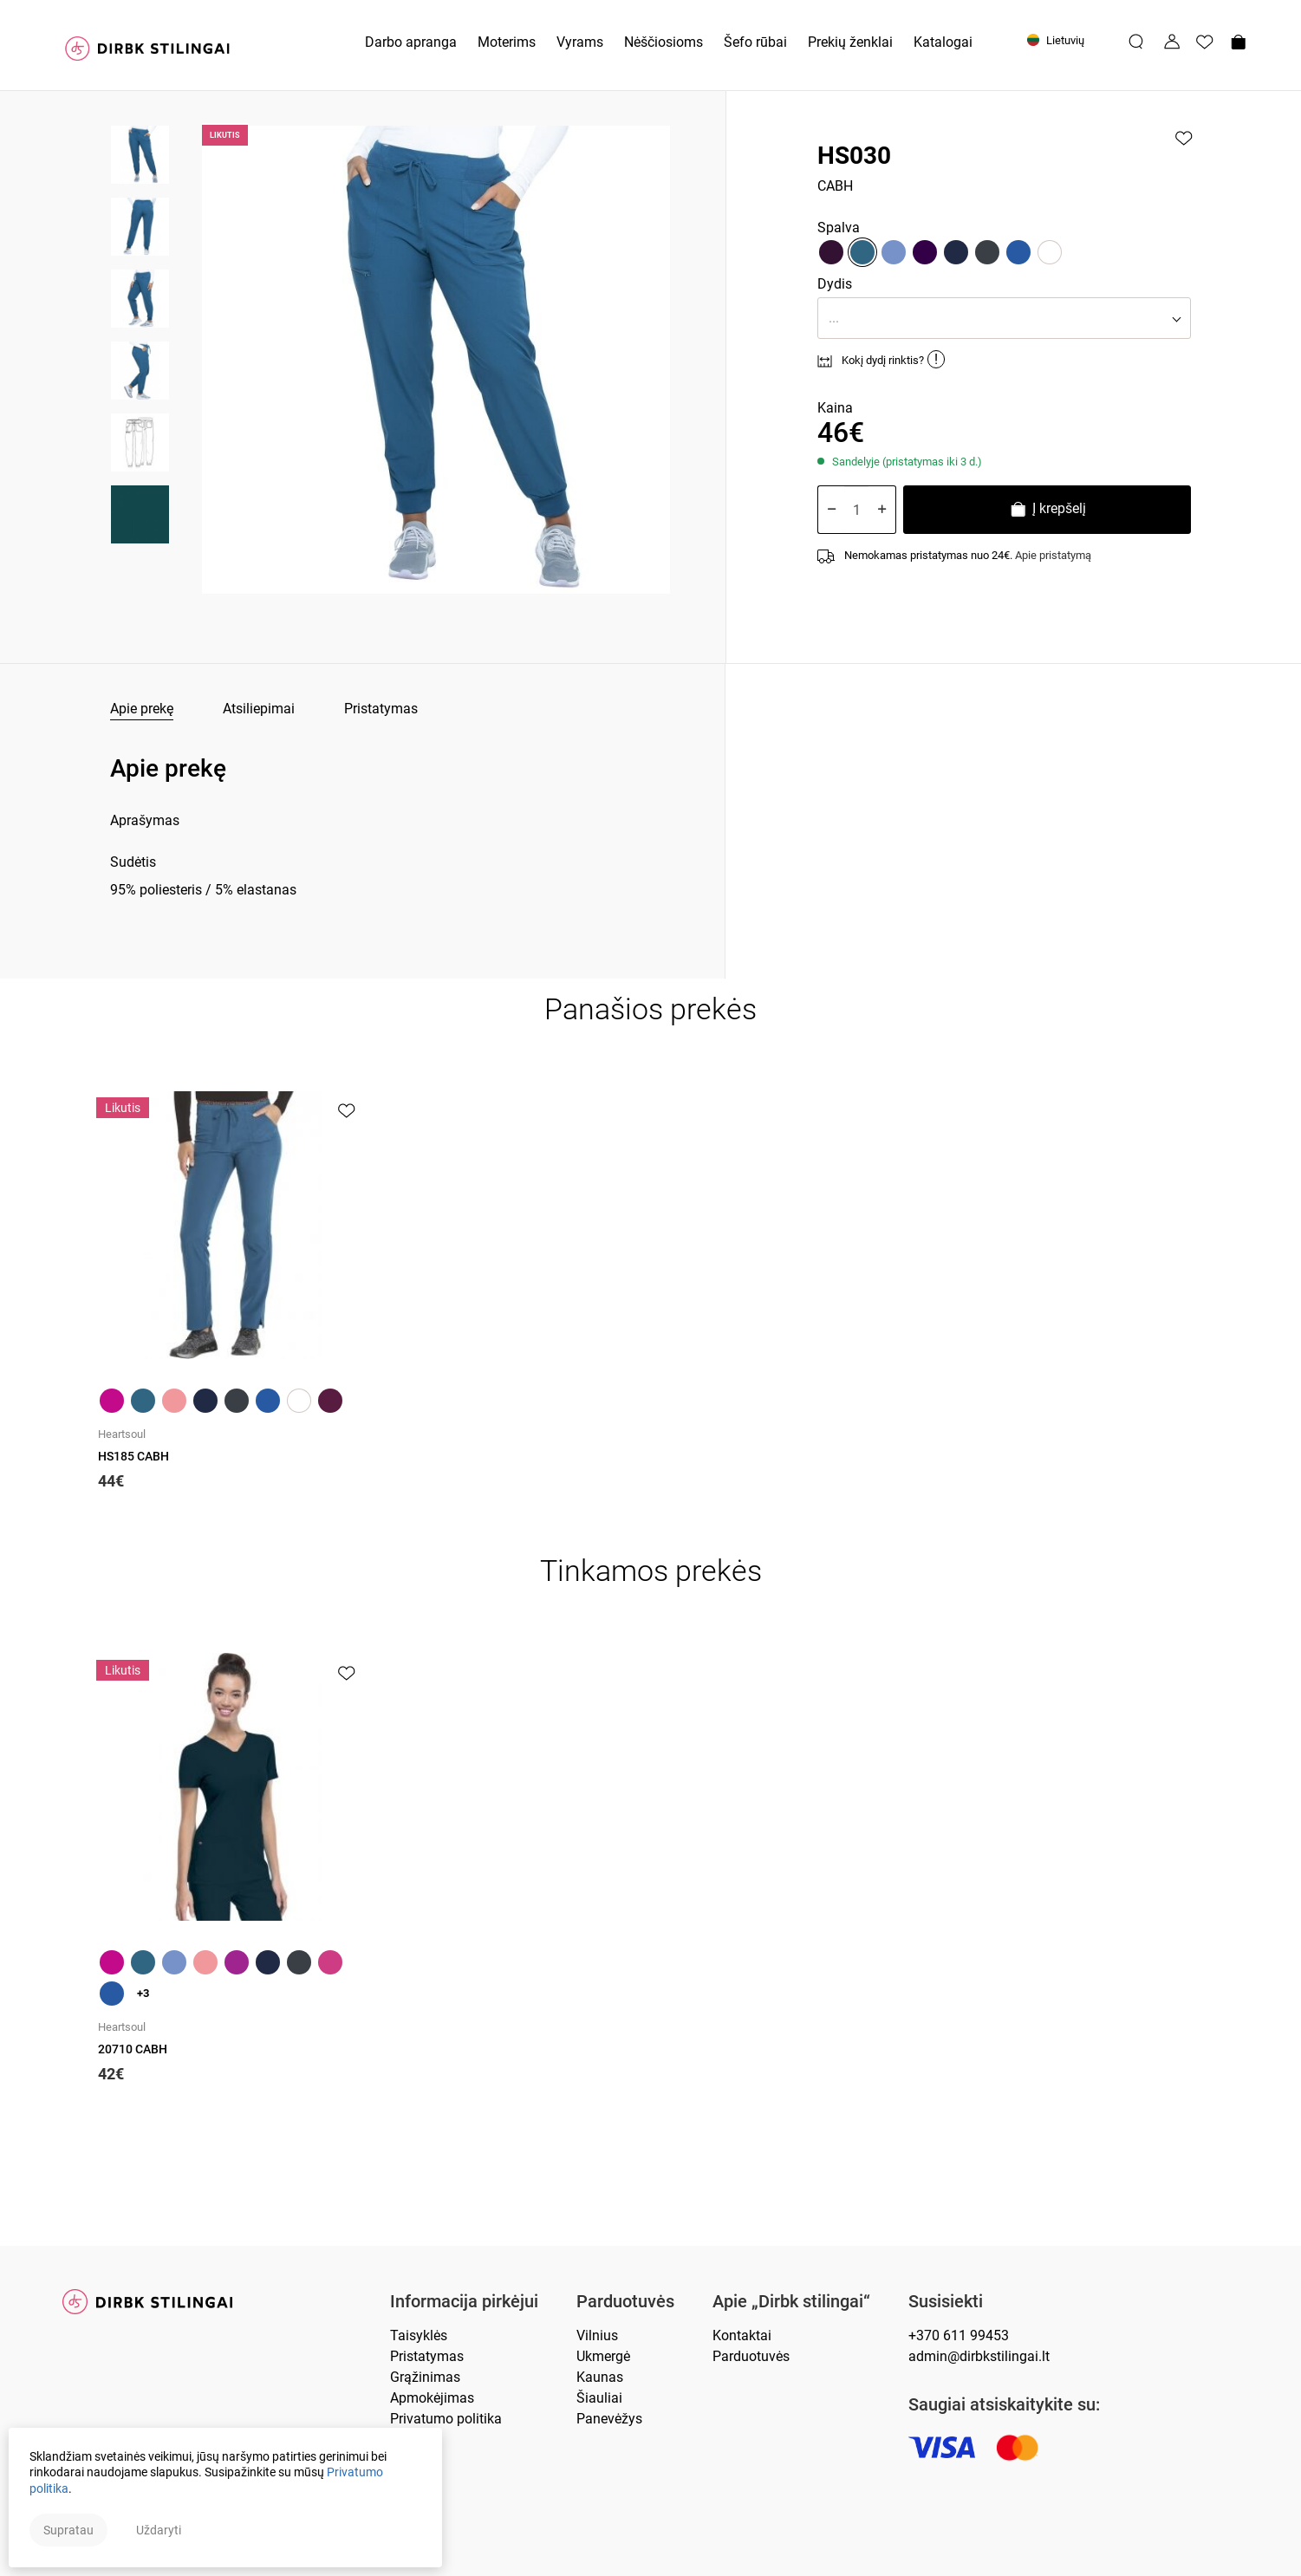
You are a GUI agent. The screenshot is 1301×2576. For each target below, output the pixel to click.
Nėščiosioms (663, 42)
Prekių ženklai (850, 42)
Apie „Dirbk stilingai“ (791, 2302)
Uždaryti (158, 2530)
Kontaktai (741, 2335)
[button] (1004, 318)
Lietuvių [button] (1055, 40)
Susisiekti (945, 2302)
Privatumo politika (446, 2418)
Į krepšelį (1047, 511)
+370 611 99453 (958, 2335)
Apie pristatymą (1053, 555)
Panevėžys (609, 2418)
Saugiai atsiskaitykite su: (1004, 2405)
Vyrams (579, 42)
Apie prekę (141, 708)
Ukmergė (603, 2356)
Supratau (68, 2530)
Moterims (507, 42)
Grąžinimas (425, 2377)
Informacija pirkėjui (464, 2302)
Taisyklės (418, 2335)
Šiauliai (599, 2398)
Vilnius (597, 2335)
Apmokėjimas (432, 2398)
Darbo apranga (411, 42)
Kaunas (599, 2377)
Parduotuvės (625, 2302)
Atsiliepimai (259, 708)
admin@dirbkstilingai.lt (979, 2356)
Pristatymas (381, 708)
